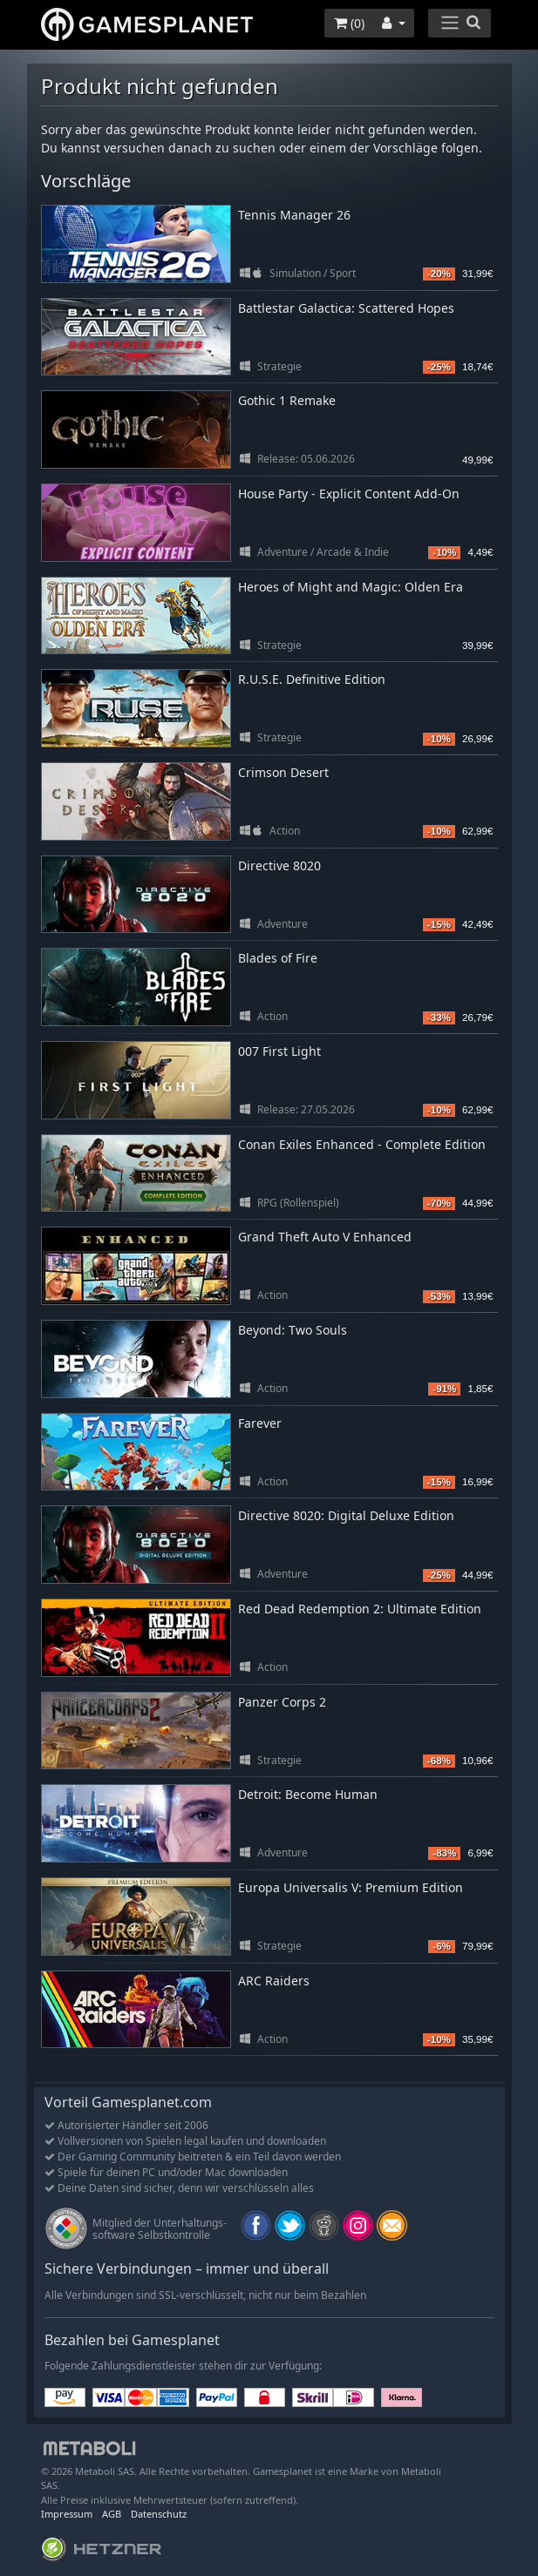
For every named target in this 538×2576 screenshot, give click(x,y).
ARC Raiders (274, 1980)
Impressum (66, 2513)
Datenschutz (159, 2513)
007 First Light (279, 1051)
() (349, 23)
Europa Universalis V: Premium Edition (350, 1887)
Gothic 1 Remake (287, 400)
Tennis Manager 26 (294, 214)
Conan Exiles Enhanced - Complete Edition (362, 1144)
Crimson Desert (283, 772)
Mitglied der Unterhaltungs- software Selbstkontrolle (159, 2228)
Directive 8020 (279, 865)
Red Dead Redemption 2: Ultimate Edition (359, 1608)
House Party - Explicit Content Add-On (349, 493)
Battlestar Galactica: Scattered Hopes (346, 308)
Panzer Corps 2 (282, 1702)
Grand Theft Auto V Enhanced (325, 1236)
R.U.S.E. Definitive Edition (311, 679)
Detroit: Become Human (308, 1794)
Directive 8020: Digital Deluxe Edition (346, 1515)
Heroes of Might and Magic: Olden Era (350, 586)
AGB (111, 2513)
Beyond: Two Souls (292, 1330)
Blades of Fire (277, 958)
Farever (260, 1423)
